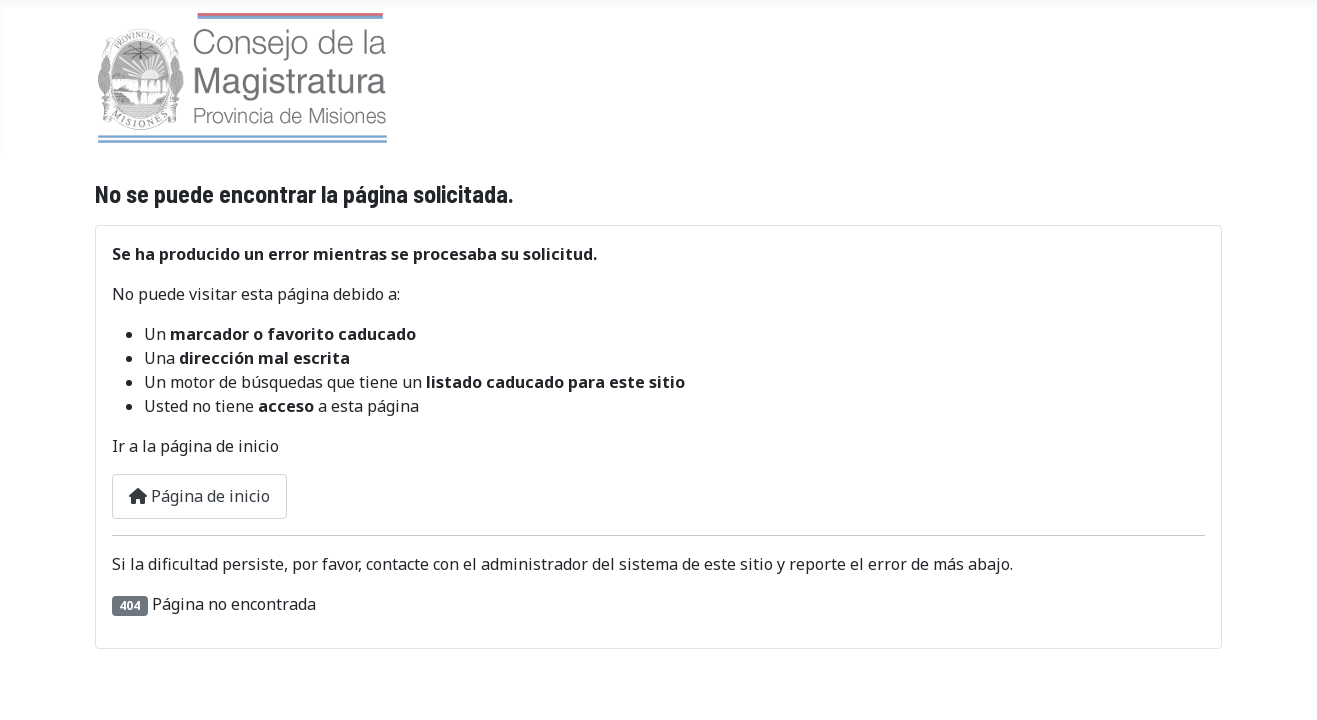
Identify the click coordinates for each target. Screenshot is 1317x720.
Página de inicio (199, 496)
